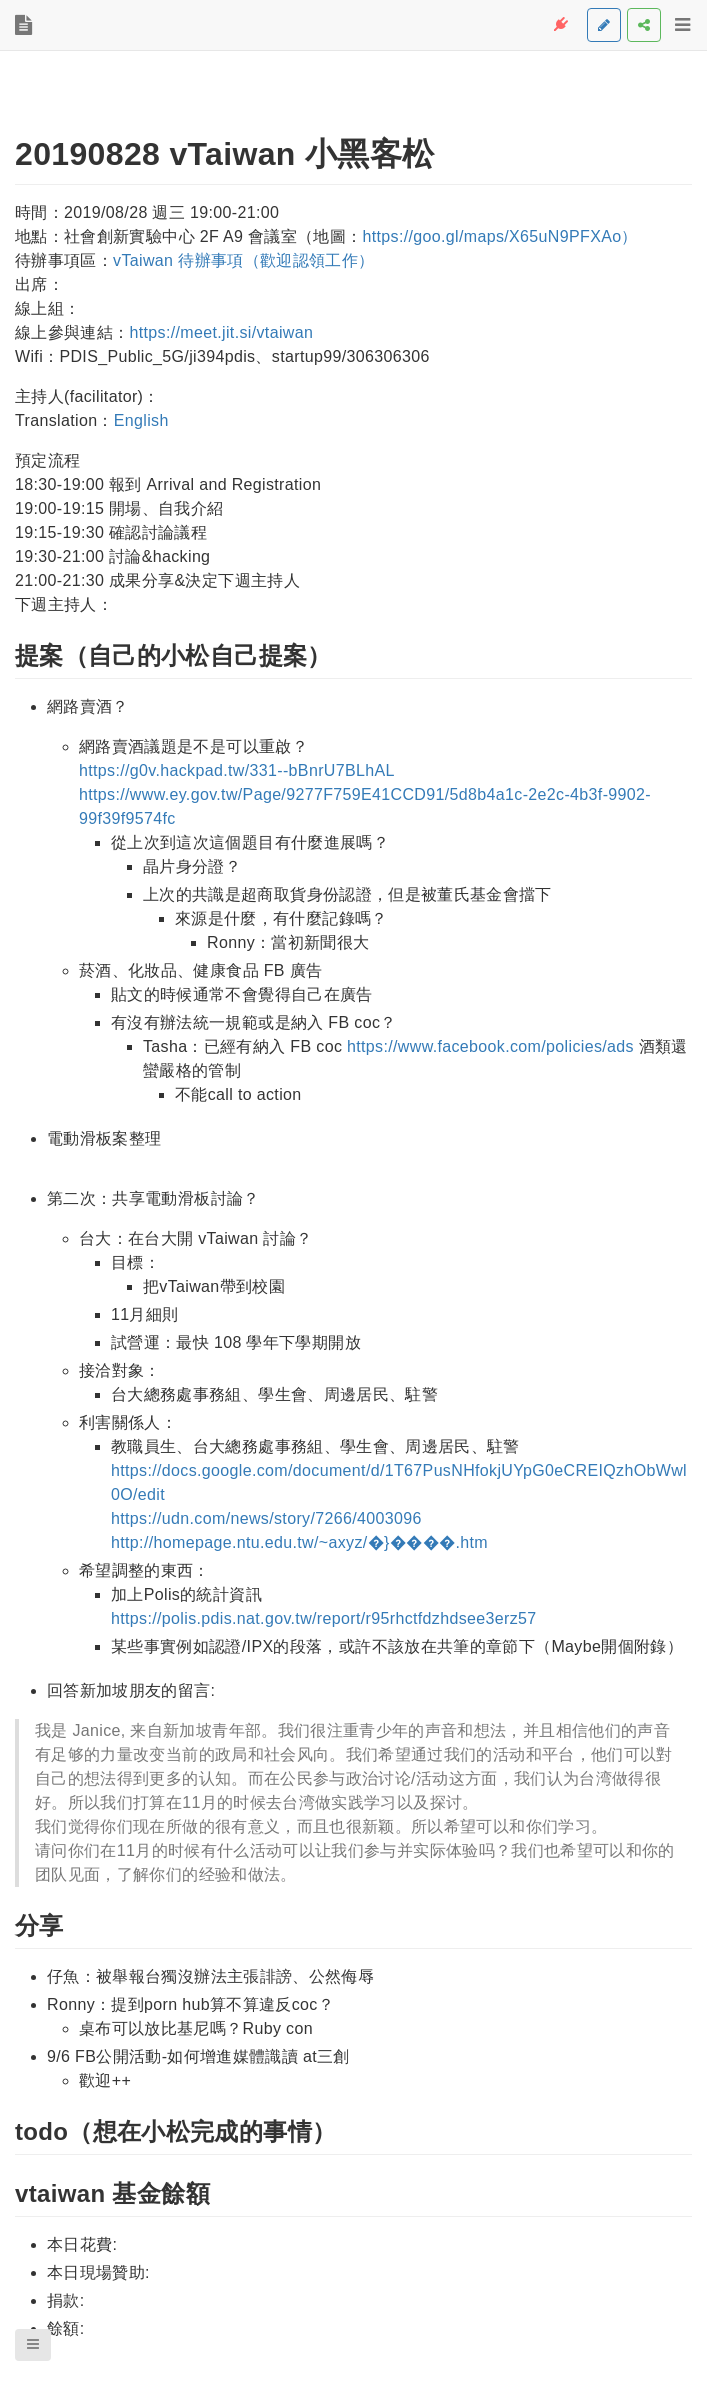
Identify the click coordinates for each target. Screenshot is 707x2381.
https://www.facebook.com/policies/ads (490, 1046)
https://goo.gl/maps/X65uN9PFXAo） (499, 236)
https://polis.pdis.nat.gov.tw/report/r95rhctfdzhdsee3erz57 (324, 1618)
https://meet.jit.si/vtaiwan (221, 332)
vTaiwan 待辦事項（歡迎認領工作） (243, 260)
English (141, 420)
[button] (33, 2345)
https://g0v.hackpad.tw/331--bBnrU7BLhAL (237, 770)
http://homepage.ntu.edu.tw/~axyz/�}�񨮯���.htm (299, 1542)
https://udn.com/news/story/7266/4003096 (266, 1518)
